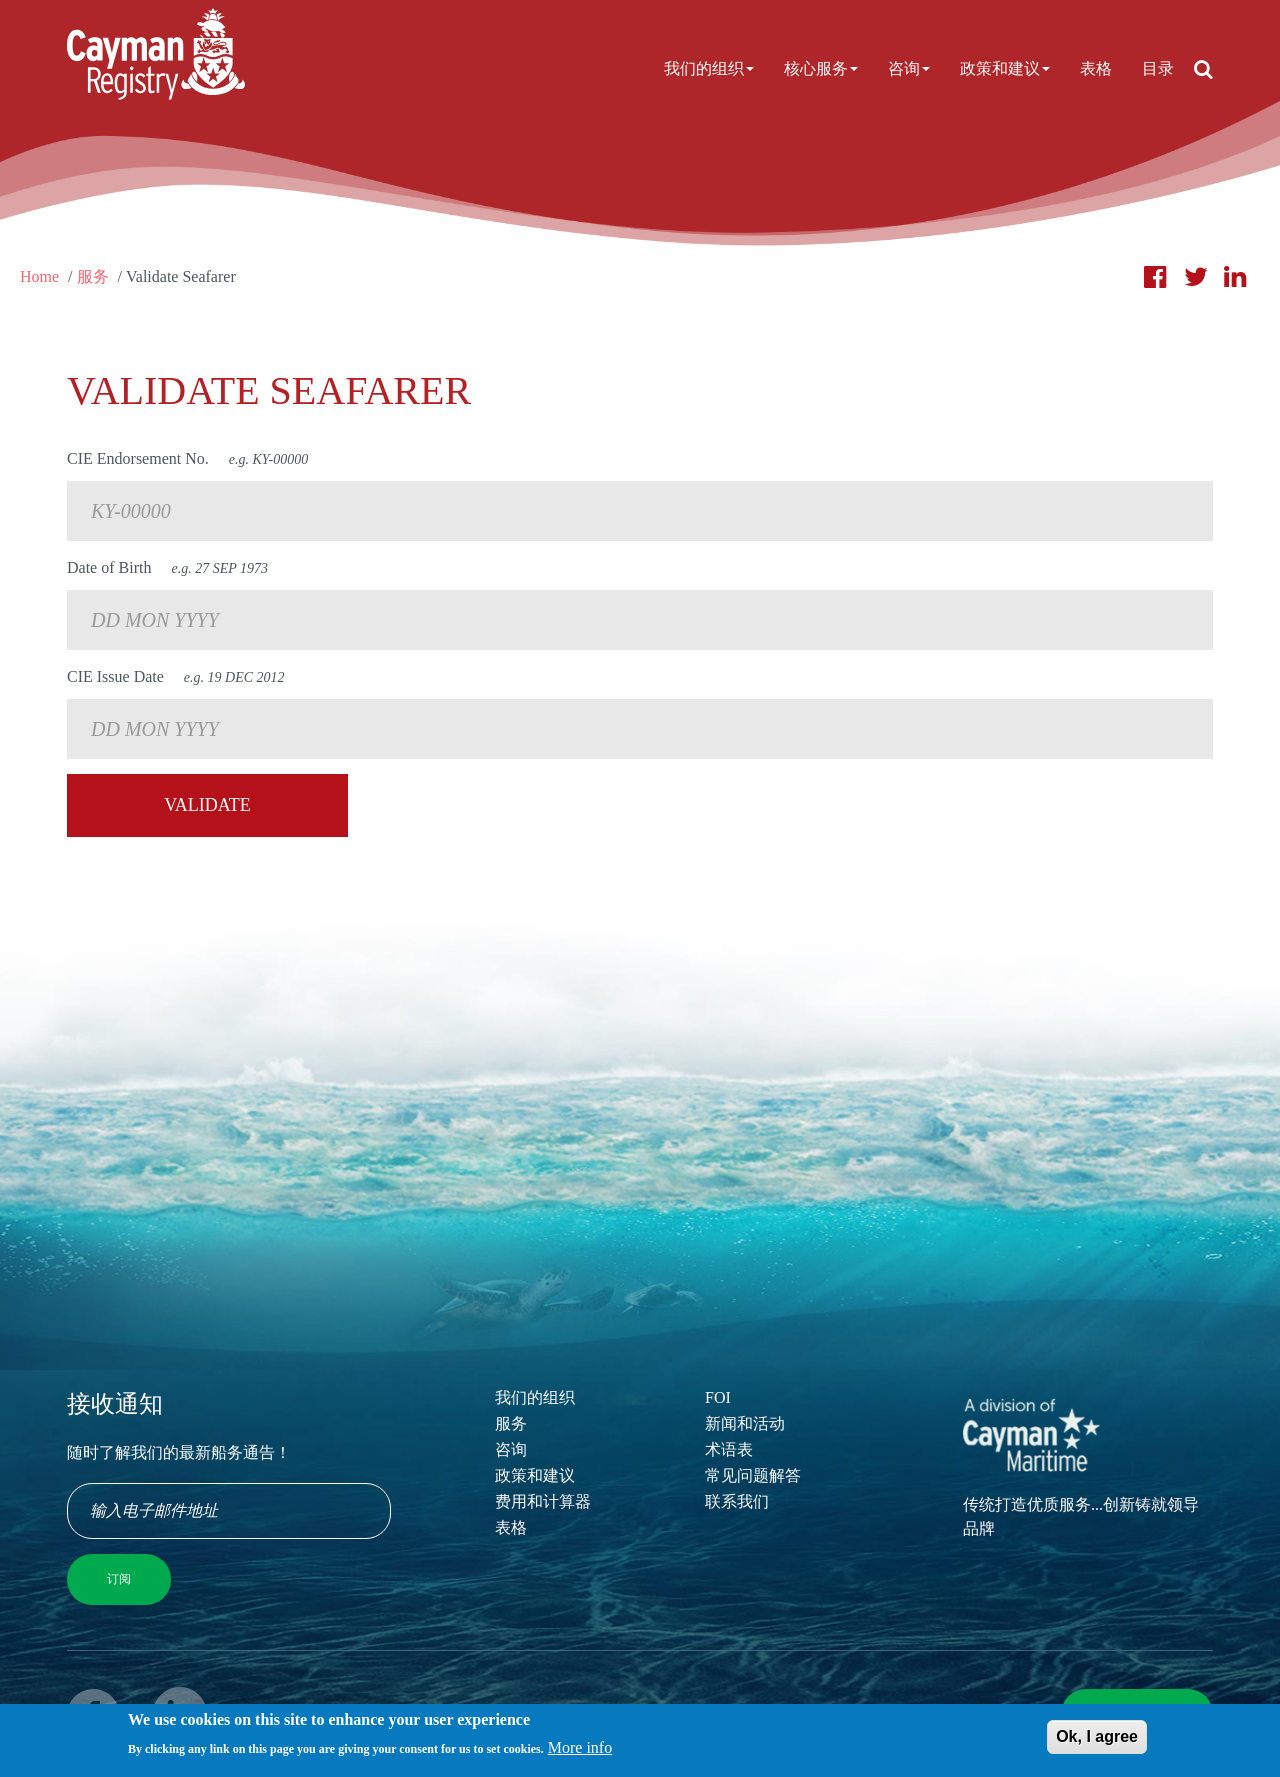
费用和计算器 (543, 1501)
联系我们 (737, 1501)
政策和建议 (1005, 68)
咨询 (909, 68)
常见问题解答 (753, 1475)
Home (39, 276)
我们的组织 (709, 68)
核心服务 (821, 68)
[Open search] (1203, 69)
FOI (718, 1397)
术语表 (729, 1449)
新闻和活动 (745, 1423)
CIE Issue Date (176, 676)
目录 (1158, 68)
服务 (93, 276)
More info (580, 1753)
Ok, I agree (1097, 1741)
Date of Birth (167, 567)
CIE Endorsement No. (187, 458)
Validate (207, 805)
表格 (1096, 68)
